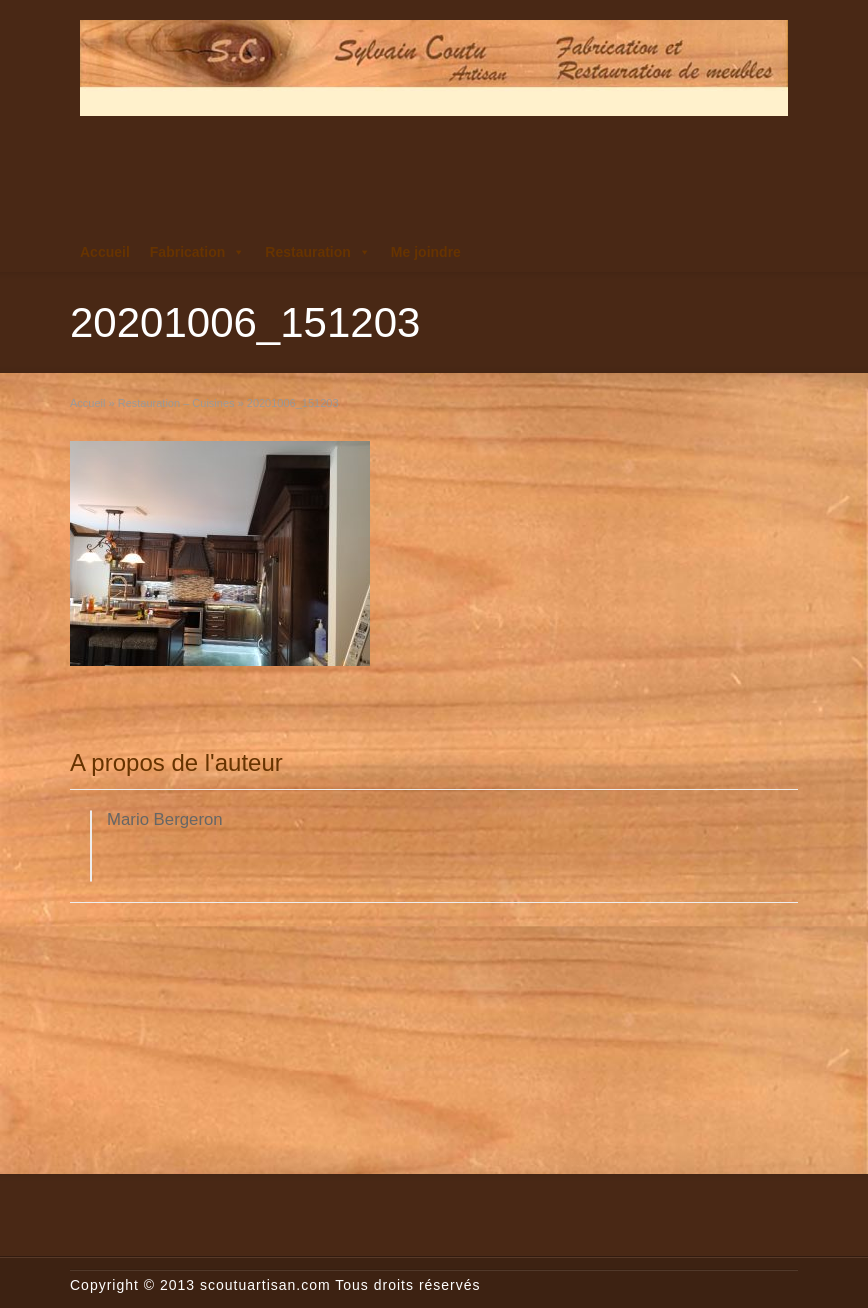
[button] (238, 252)
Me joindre (426, 252)
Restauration (318, 252)
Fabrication (197, 252)
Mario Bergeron (165, 819)
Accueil (105, 252)
